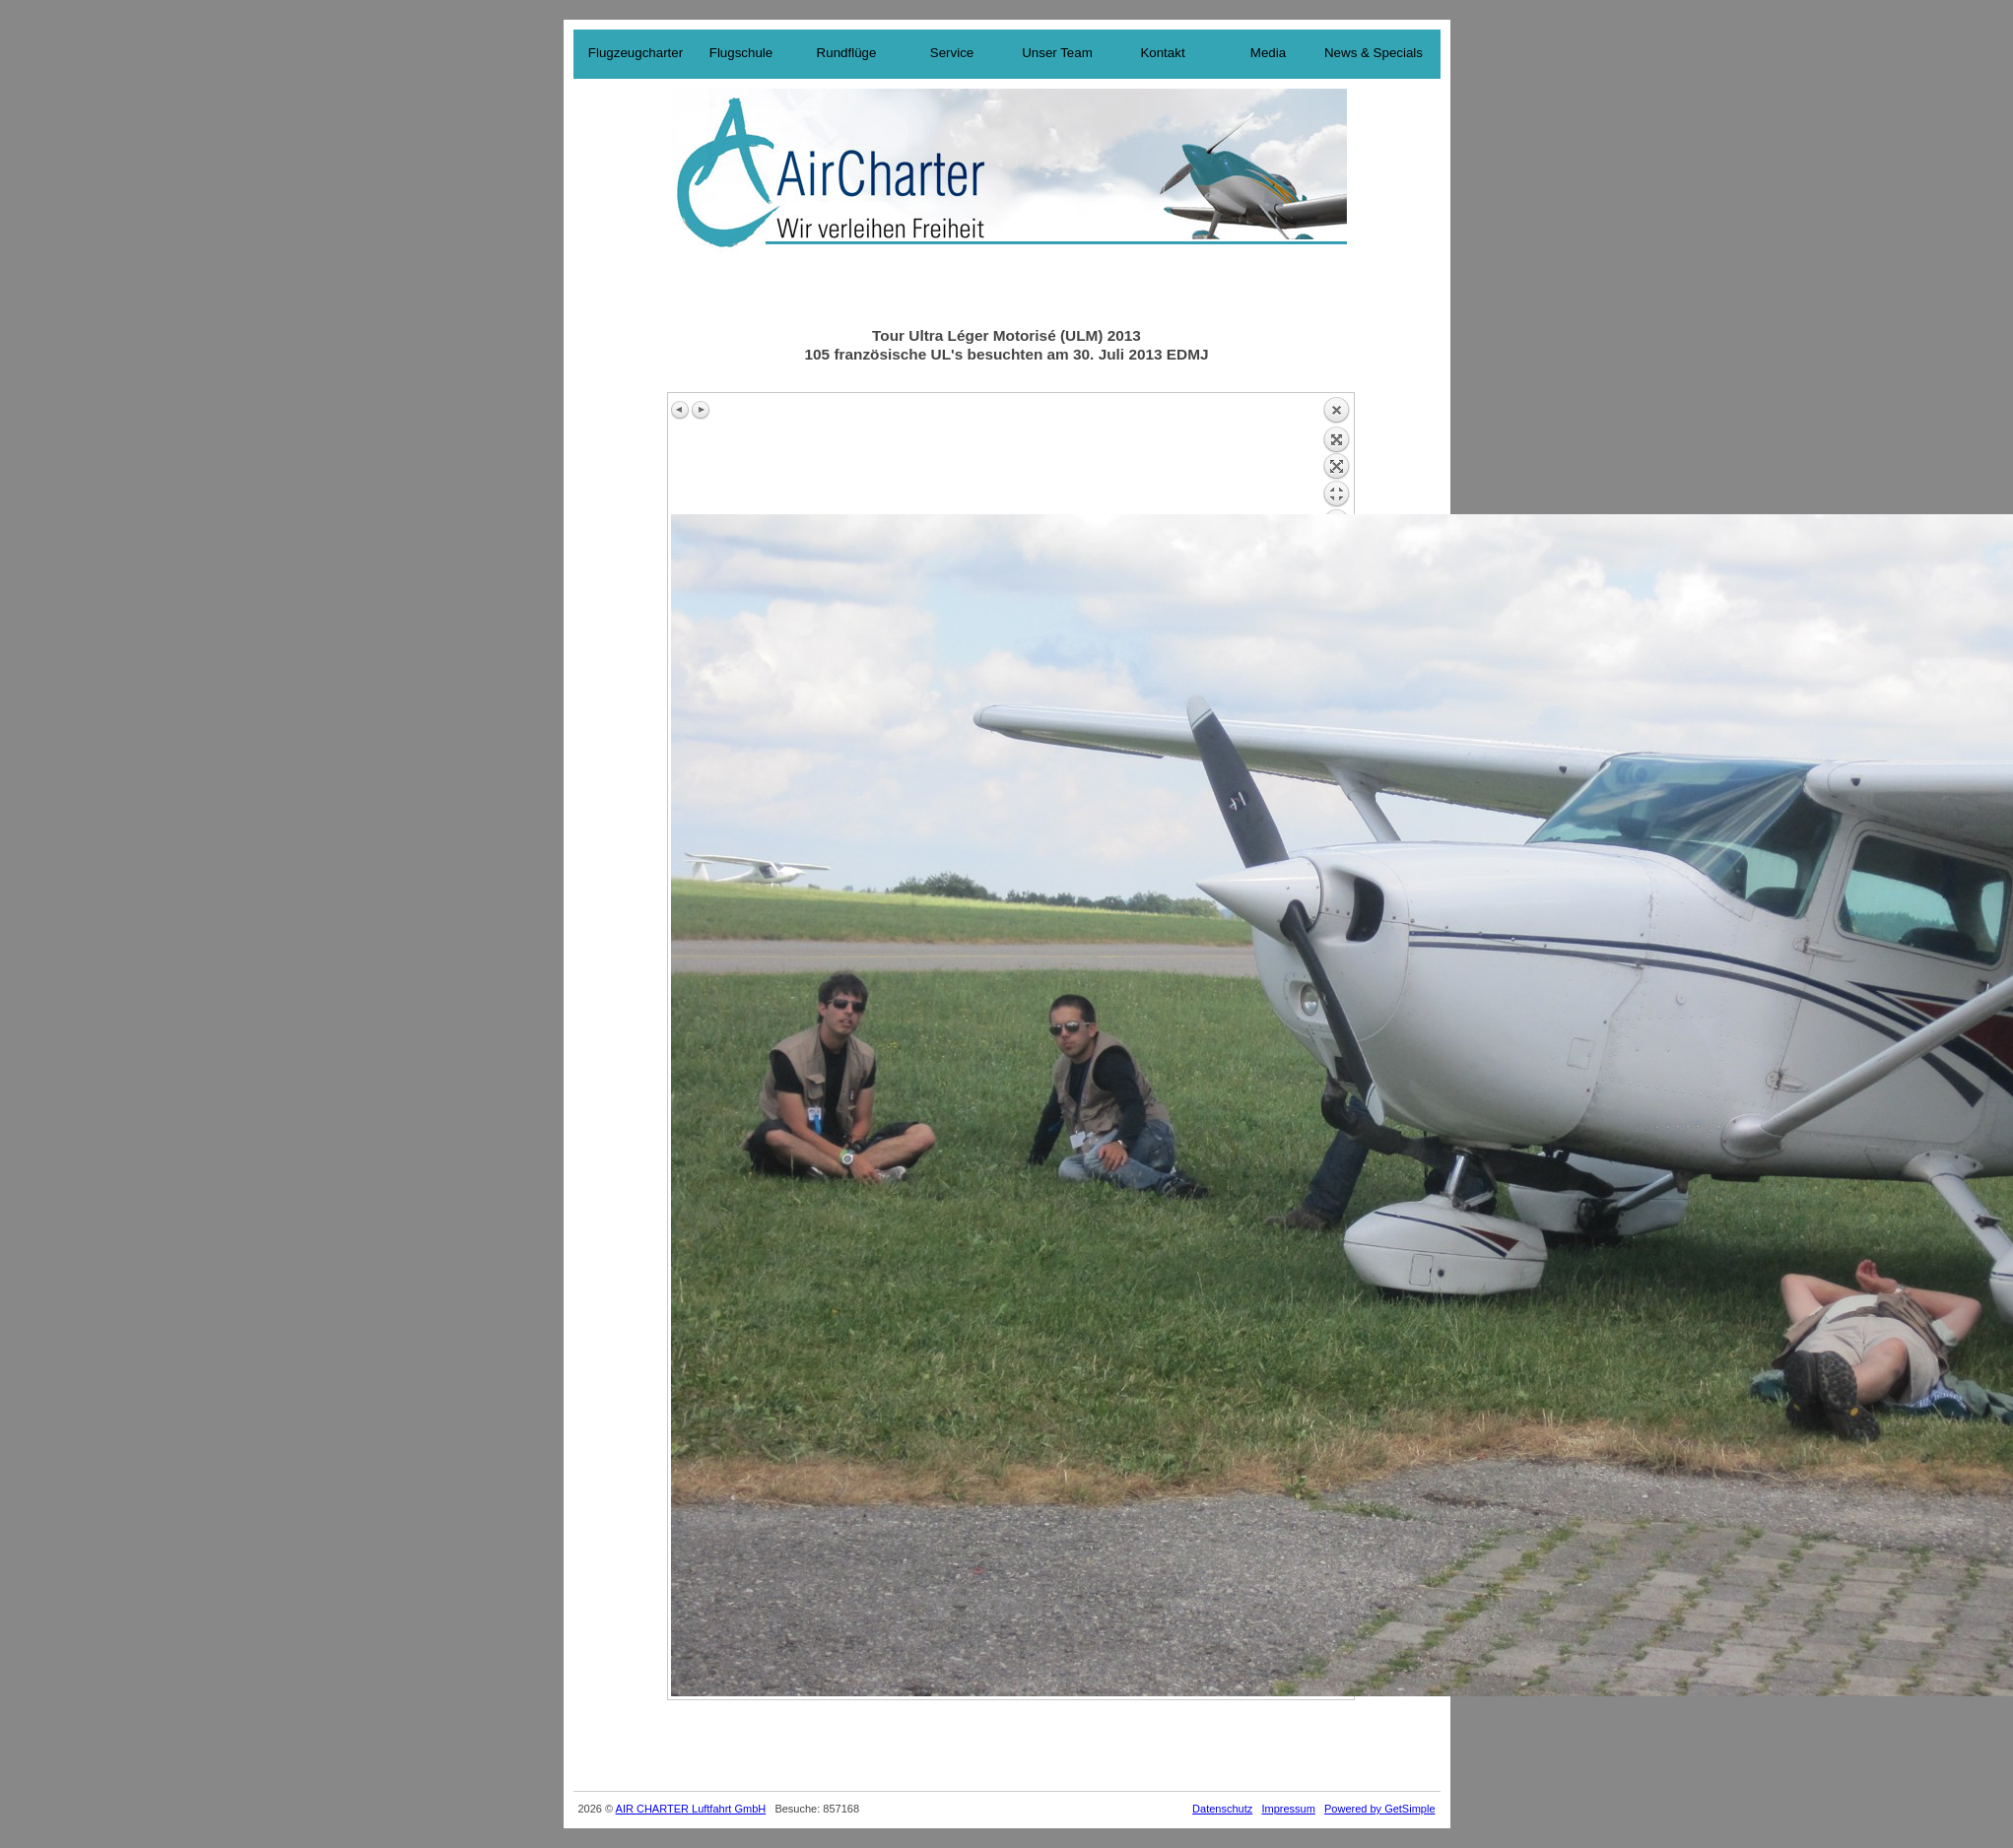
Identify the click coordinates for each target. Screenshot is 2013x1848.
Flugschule (740, 52)
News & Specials (1373, 52)
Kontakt (1162, 52)
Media (1268, 52)
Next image (700, 410)
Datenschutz (1222, 1809)
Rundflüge (847, 52)
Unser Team (1057, 52)
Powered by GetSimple (1380, 1809)
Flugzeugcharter (635, 52)
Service (951, 52)
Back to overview (1336, 455)
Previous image (681, 410)
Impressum (1287, 1809)
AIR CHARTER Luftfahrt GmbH (691, 1809)
